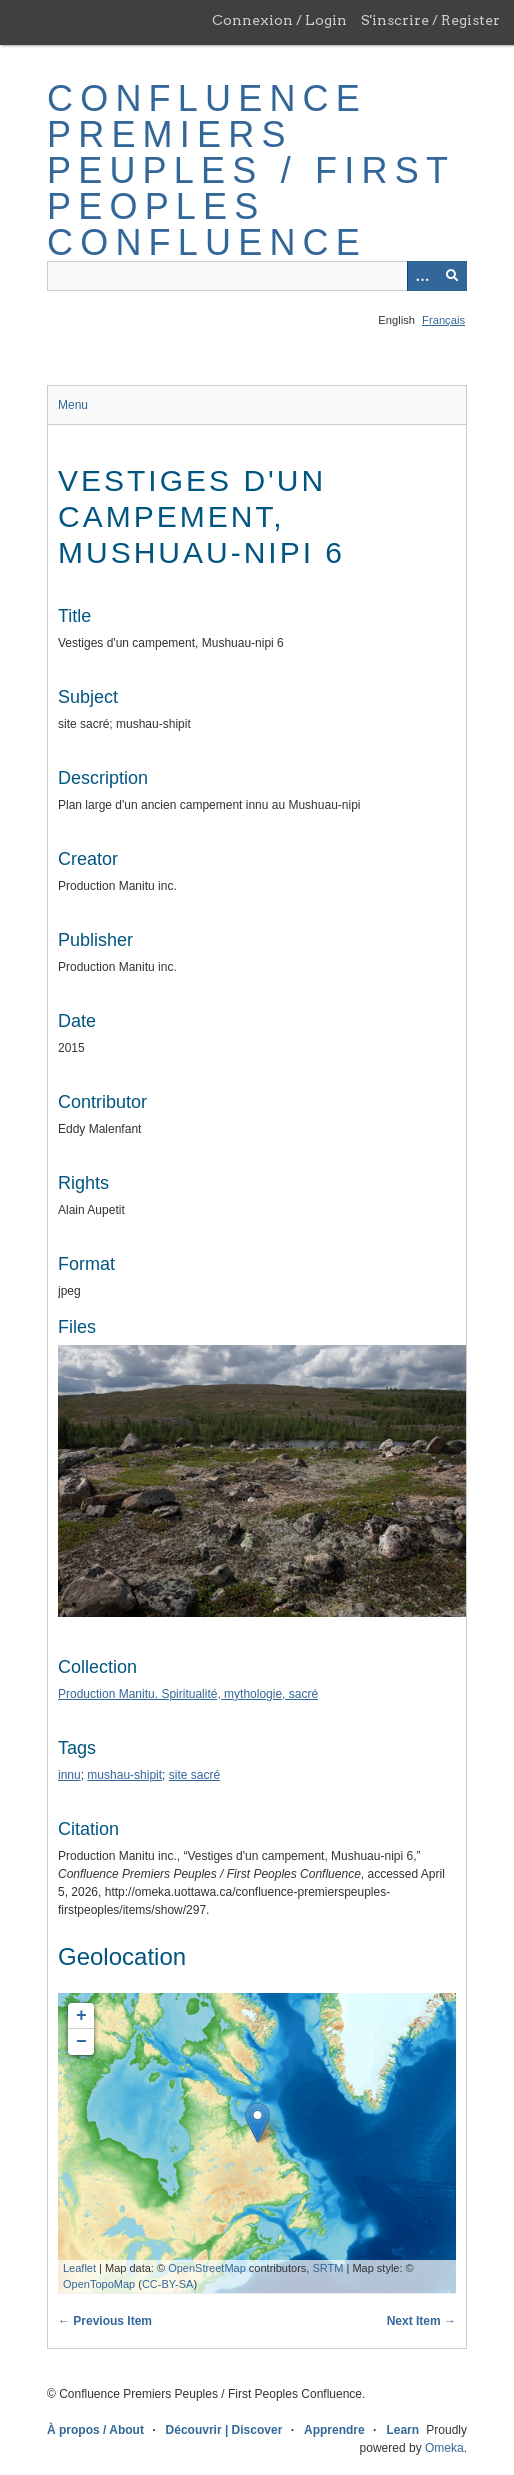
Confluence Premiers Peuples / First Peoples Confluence (250, 170)
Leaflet (79, 2268)
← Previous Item (105, 2321)
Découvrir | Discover (224, 2430)
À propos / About (95, 2430)
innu (69, 1775)
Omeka (444, 2448)
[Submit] (452, 276)
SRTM (327, 2268)
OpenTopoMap (99, 2284)
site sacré (194, 1775)
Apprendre (334, 2430)
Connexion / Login (279, 20)
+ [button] (81, 2016)
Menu (73, 405)
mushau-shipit (124, 1775)
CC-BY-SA (168, 2284)
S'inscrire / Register (430, 20)
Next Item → (421, 2321)
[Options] (422, 276)
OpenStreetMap (207, 2268)
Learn (402, 2430)
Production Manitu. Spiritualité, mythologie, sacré (188, 1694)
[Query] (257, 276)
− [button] (81, 2042)
